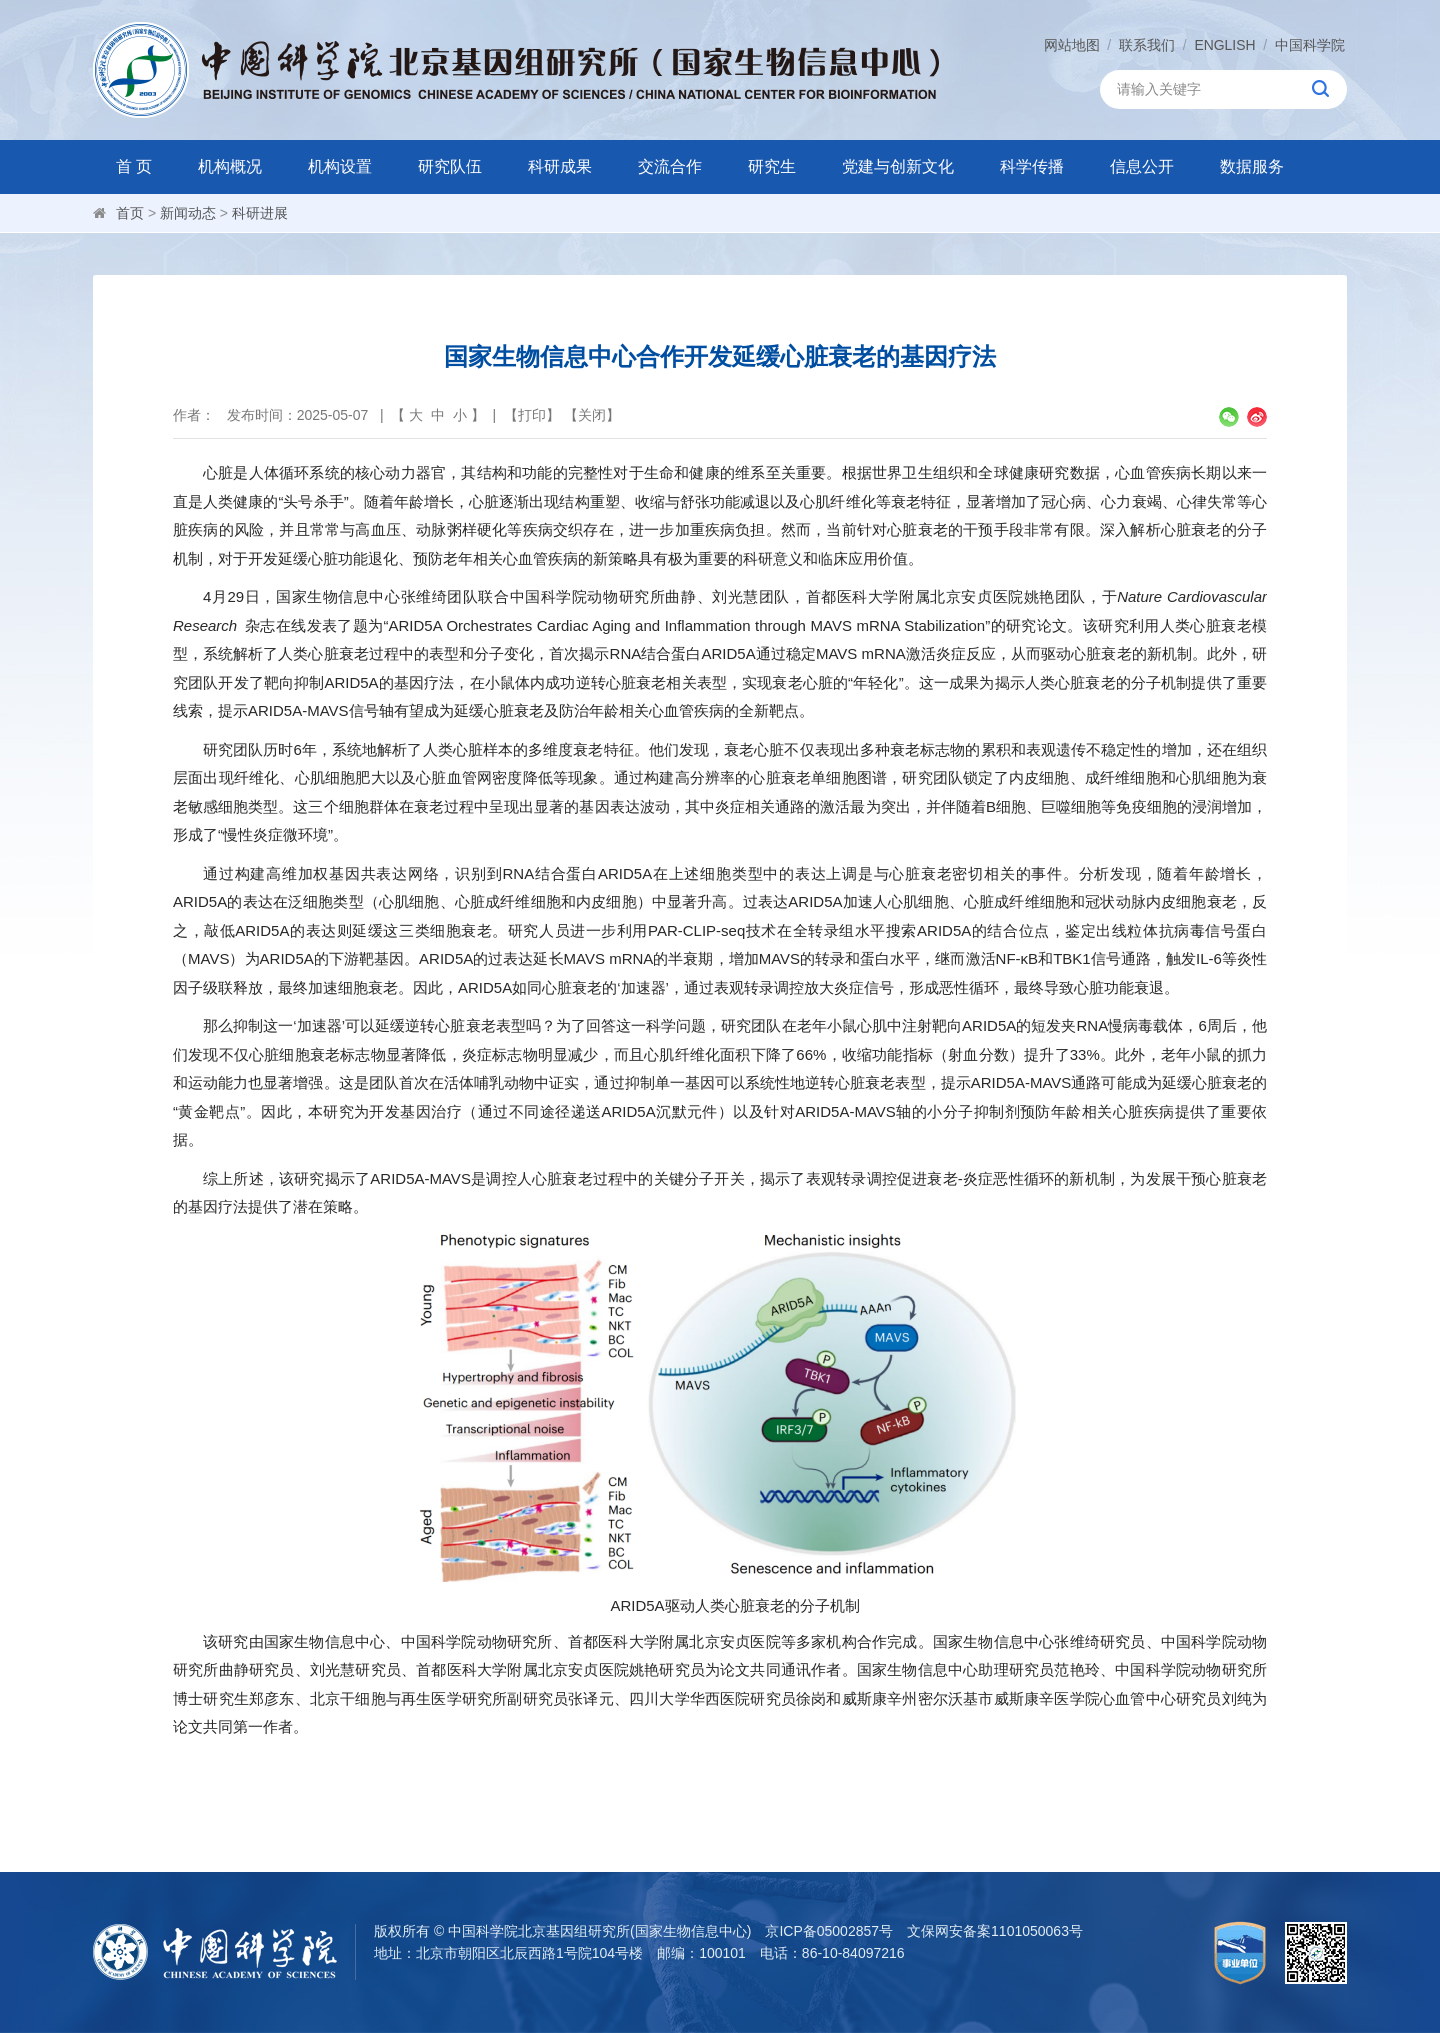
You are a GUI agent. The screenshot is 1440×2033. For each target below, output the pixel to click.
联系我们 (1147, 45)
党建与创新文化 (898, 166)
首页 (130, 213)
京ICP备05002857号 (829, 1931)
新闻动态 (188, 213)
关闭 (592, 415)
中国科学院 (1310, 45)
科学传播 (1032, 166)
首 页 (134, 166)
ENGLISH (1224, 45)
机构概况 (230, 166)
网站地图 (1071, 45)
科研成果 (560, 166)
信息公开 (1142, 166)
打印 (532, 415)
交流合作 (670, 166)
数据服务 (1252, 166)
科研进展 (260, 213)
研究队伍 (450, 166)
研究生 (772, 166)
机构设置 (340, 166)
